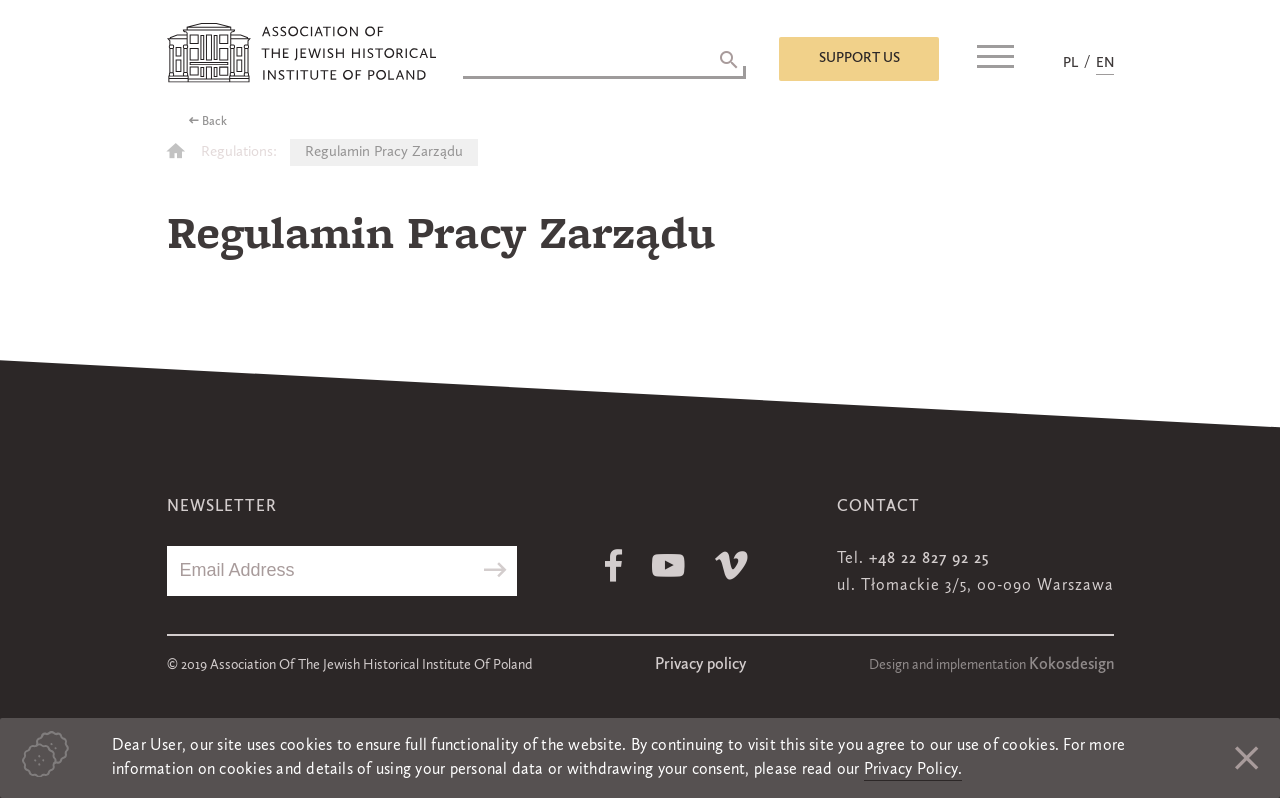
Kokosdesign (1071, 665)
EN (1105, 63)
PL (1070, 63)
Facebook (613, 565)
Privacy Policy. (913, 770)
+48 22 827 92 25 (929, 559)
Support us (859, 58)
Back (214, 122)
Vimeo (731, 565)
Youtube (668, 565)
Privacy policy (700, 665)
